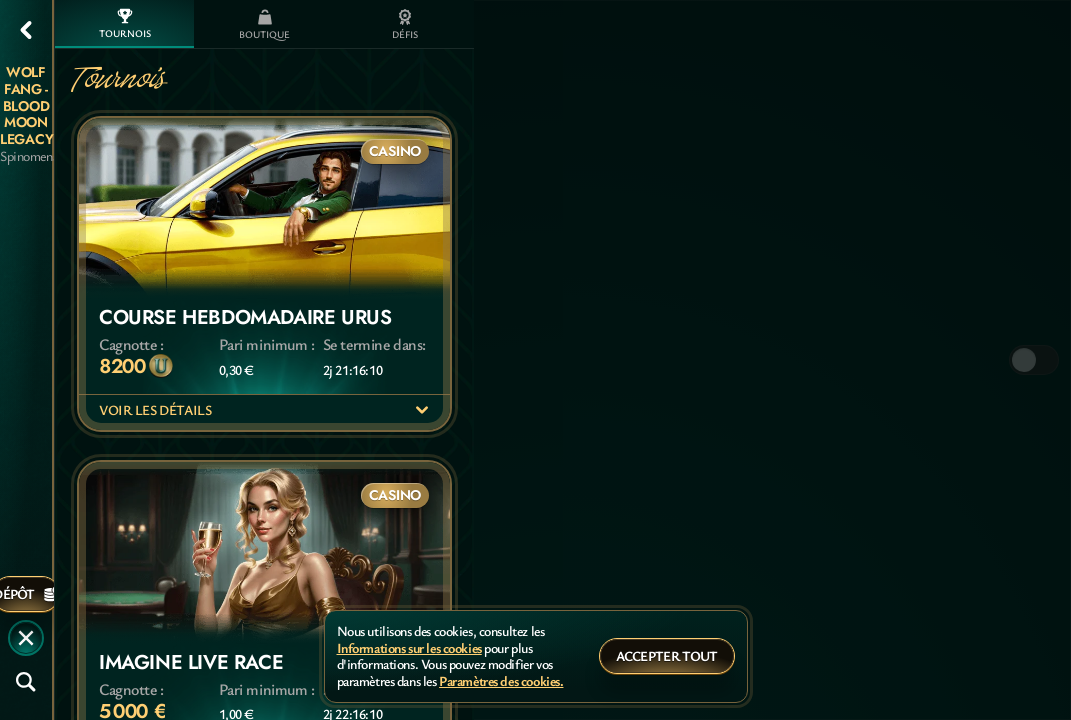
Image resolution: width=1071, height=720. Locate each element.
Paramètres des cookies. (501, 681)
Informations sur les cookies (409, 648)
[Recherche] (26, 682)
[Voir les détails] (422, 410)
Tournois (125, 24)
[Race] (26, 638)
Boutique (264, 25)
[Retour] (26, 30)
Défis (405, 25)
